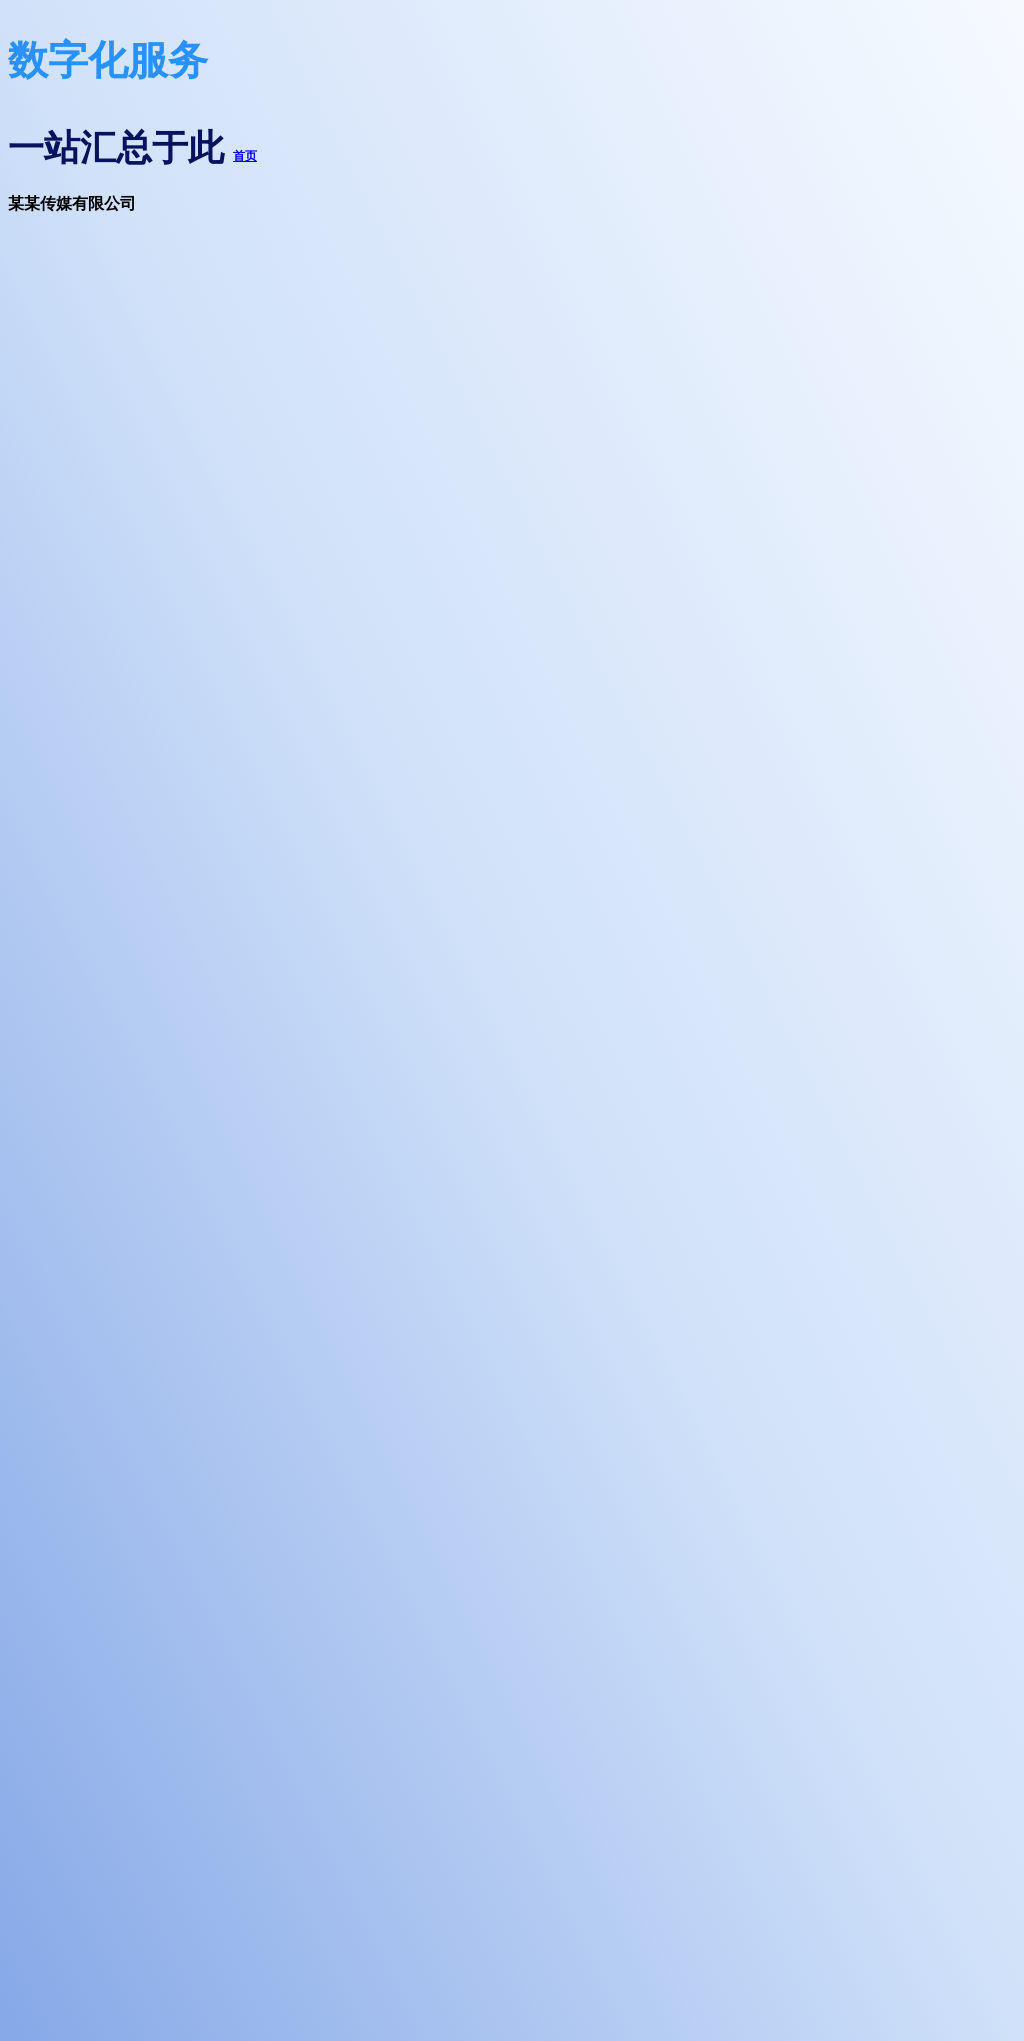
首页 (245, 156)
